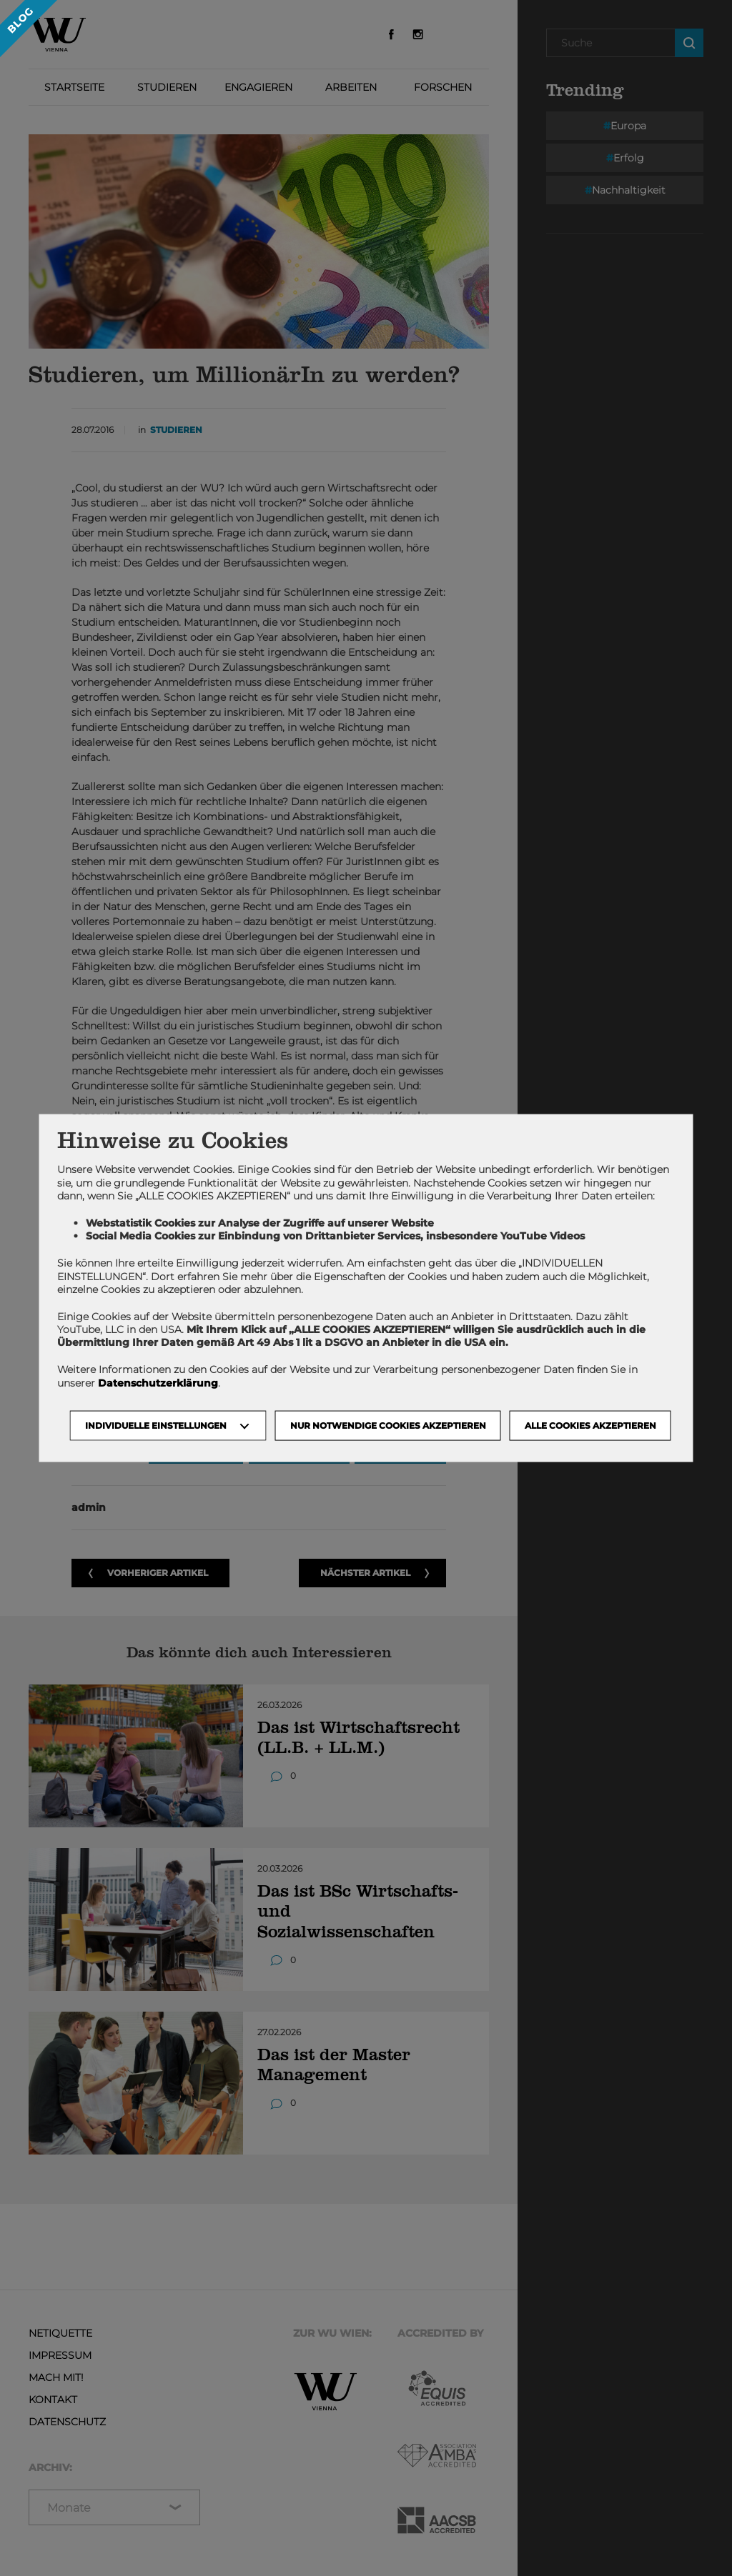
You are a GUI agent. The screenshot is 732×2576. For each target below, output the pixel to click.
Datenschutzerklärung (158, 1382)
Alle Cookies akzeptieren (590, 1424)
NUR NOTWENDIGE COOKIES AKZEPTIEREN (388, 1424)
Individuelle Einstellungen (156, 1424)
